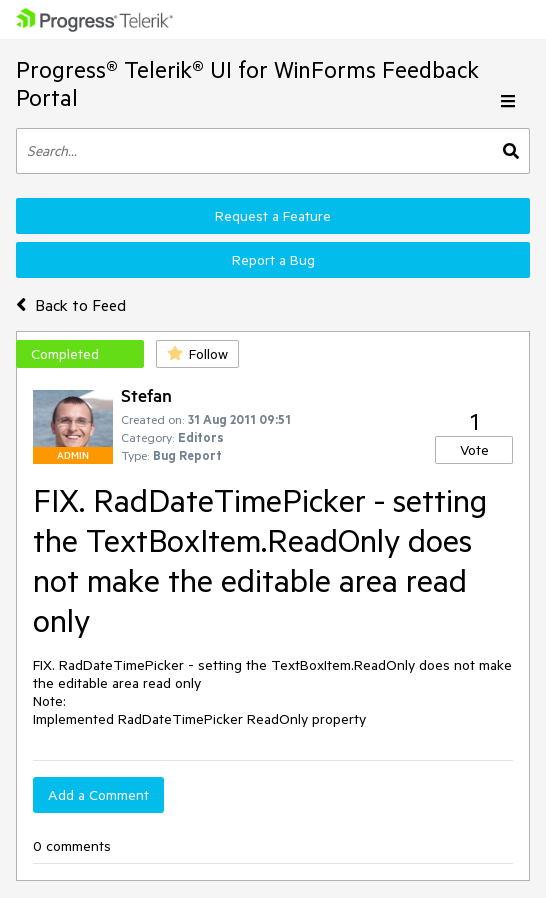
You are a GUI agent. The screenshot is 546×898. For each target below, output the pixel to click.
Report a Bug (273, 260)
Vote (474, 450)
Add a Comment (98, 795)
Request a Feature (273, 216)
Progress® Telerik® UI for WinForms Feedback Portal (247, 83)
